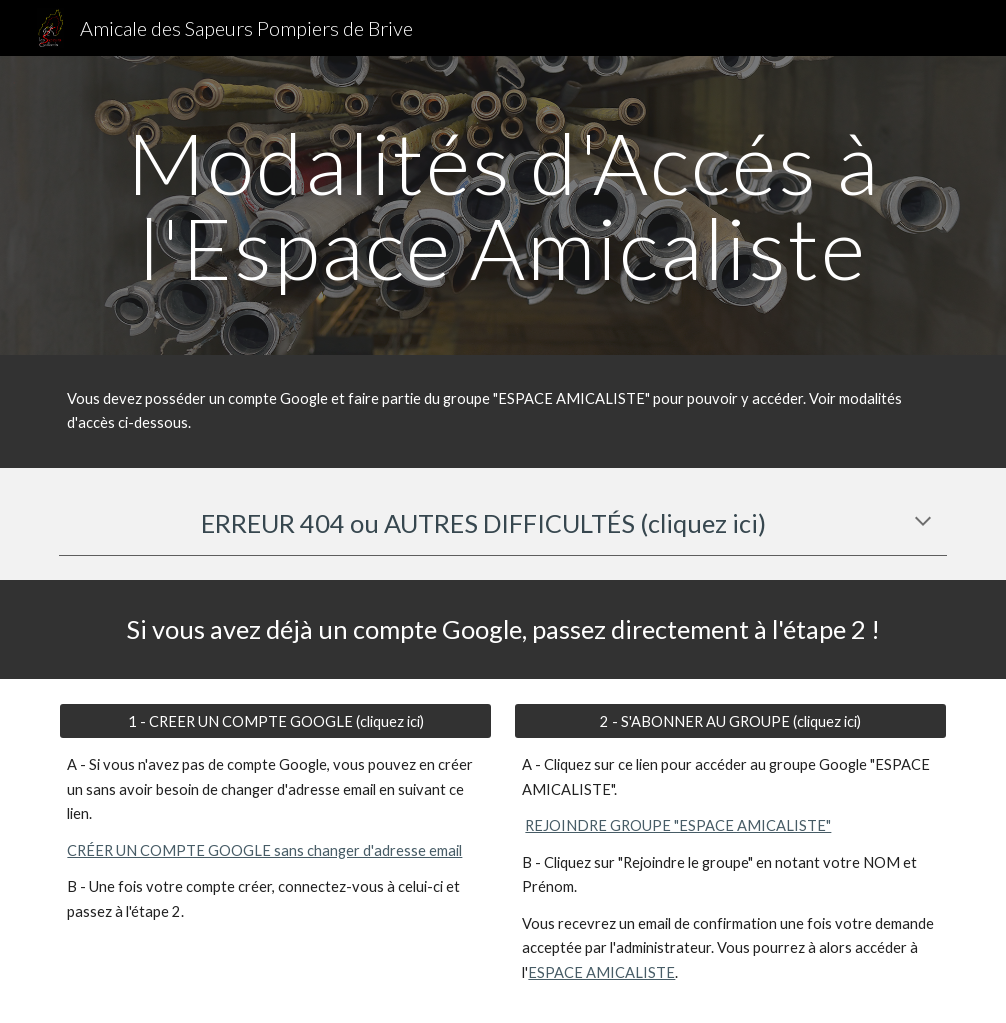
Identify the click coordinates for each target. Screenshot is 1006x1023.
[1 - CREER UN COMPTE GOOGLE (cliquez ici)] (275, 721)
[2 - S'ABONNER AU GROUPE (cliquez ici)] (730, 721)
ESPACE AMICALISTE (601, 972)
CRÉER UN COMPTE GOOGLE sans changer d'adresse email (264, 850)
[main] (502, 205)
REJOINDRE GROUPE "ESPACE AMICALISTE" (678, 825)
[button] (923, 523)
